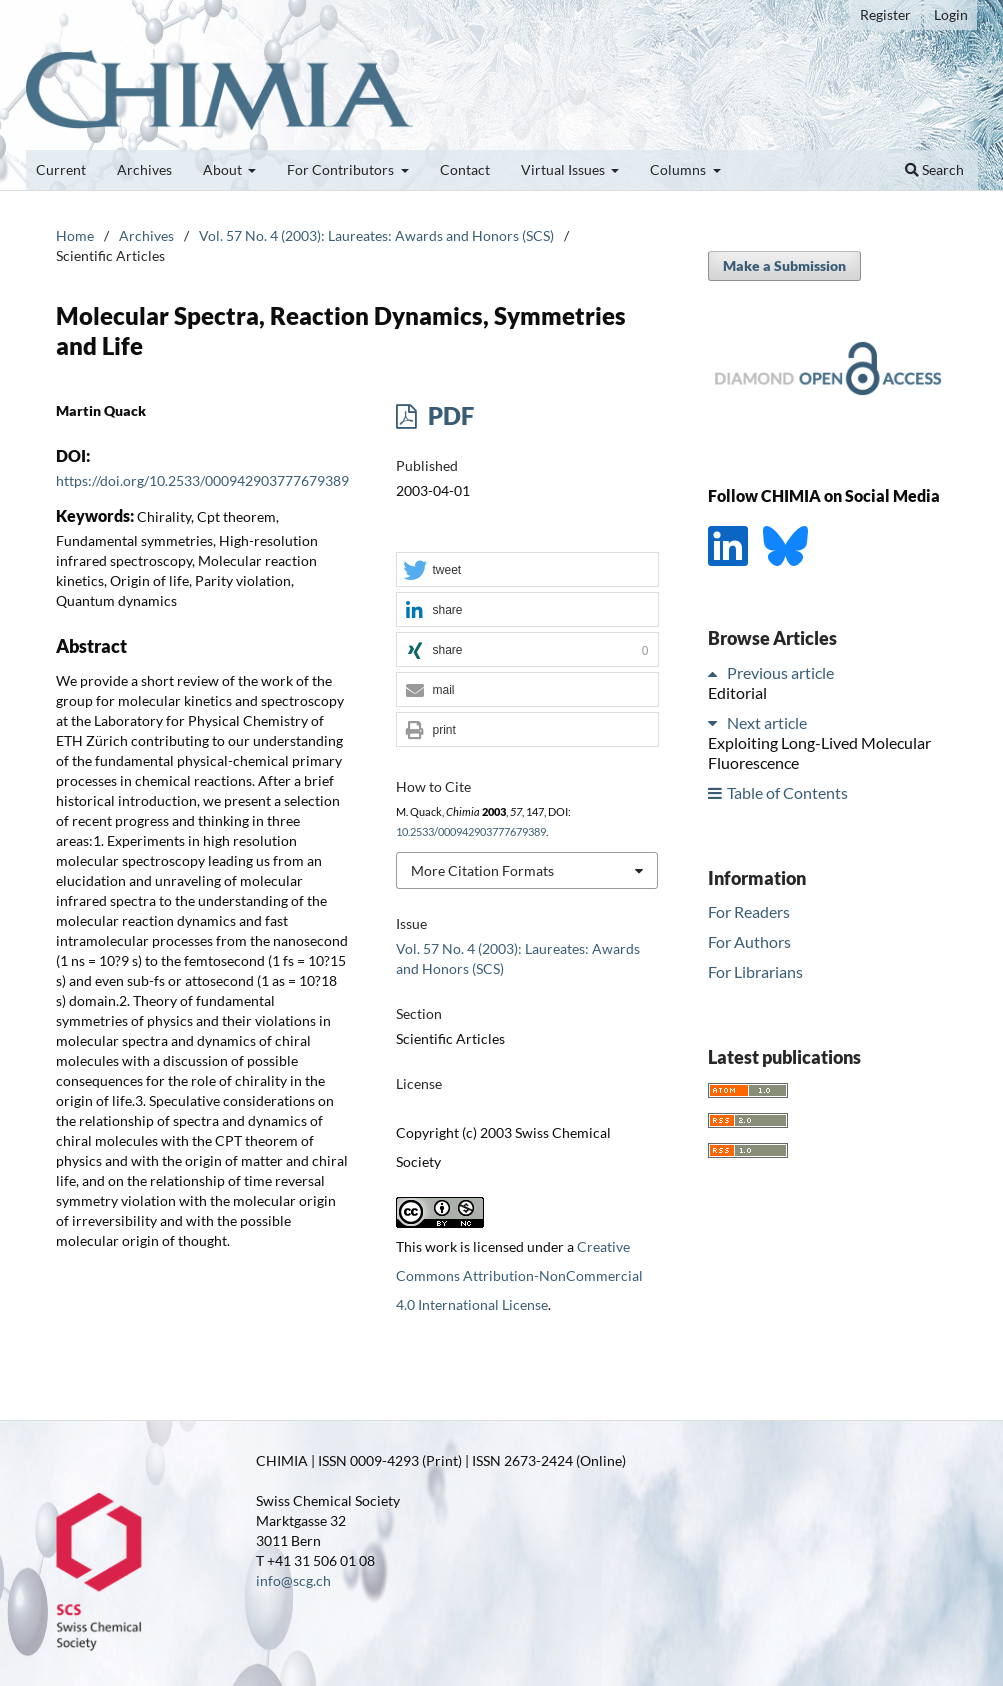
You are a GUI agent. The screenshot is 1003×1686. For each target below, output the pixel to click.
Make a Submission (784, 265)
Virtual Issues (564, 169)
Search (934, 169)
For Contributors (342, 169)
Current (61, 169)
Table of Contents (787, 792)
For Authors (749, 941)
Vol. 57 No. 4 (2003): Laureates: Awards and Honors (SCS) (376, 235)
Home (75, 235)
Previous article (780, 672)
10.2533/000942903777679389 (471, 832)
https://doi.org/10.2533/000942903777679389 (202, 480)
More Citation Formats (482, 870)
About (224, 169)
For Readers (749, 911)
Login (951, 14)
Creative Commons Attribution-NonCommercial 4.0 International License (519, 1275)
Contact (465, 169)
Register (885, 14)
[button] (527, 570)
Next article (767, 722)
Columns (679, 169)
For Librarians (755, 971)
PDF (448, 415)
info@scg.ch (293, 1580)
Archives (144, 169)
